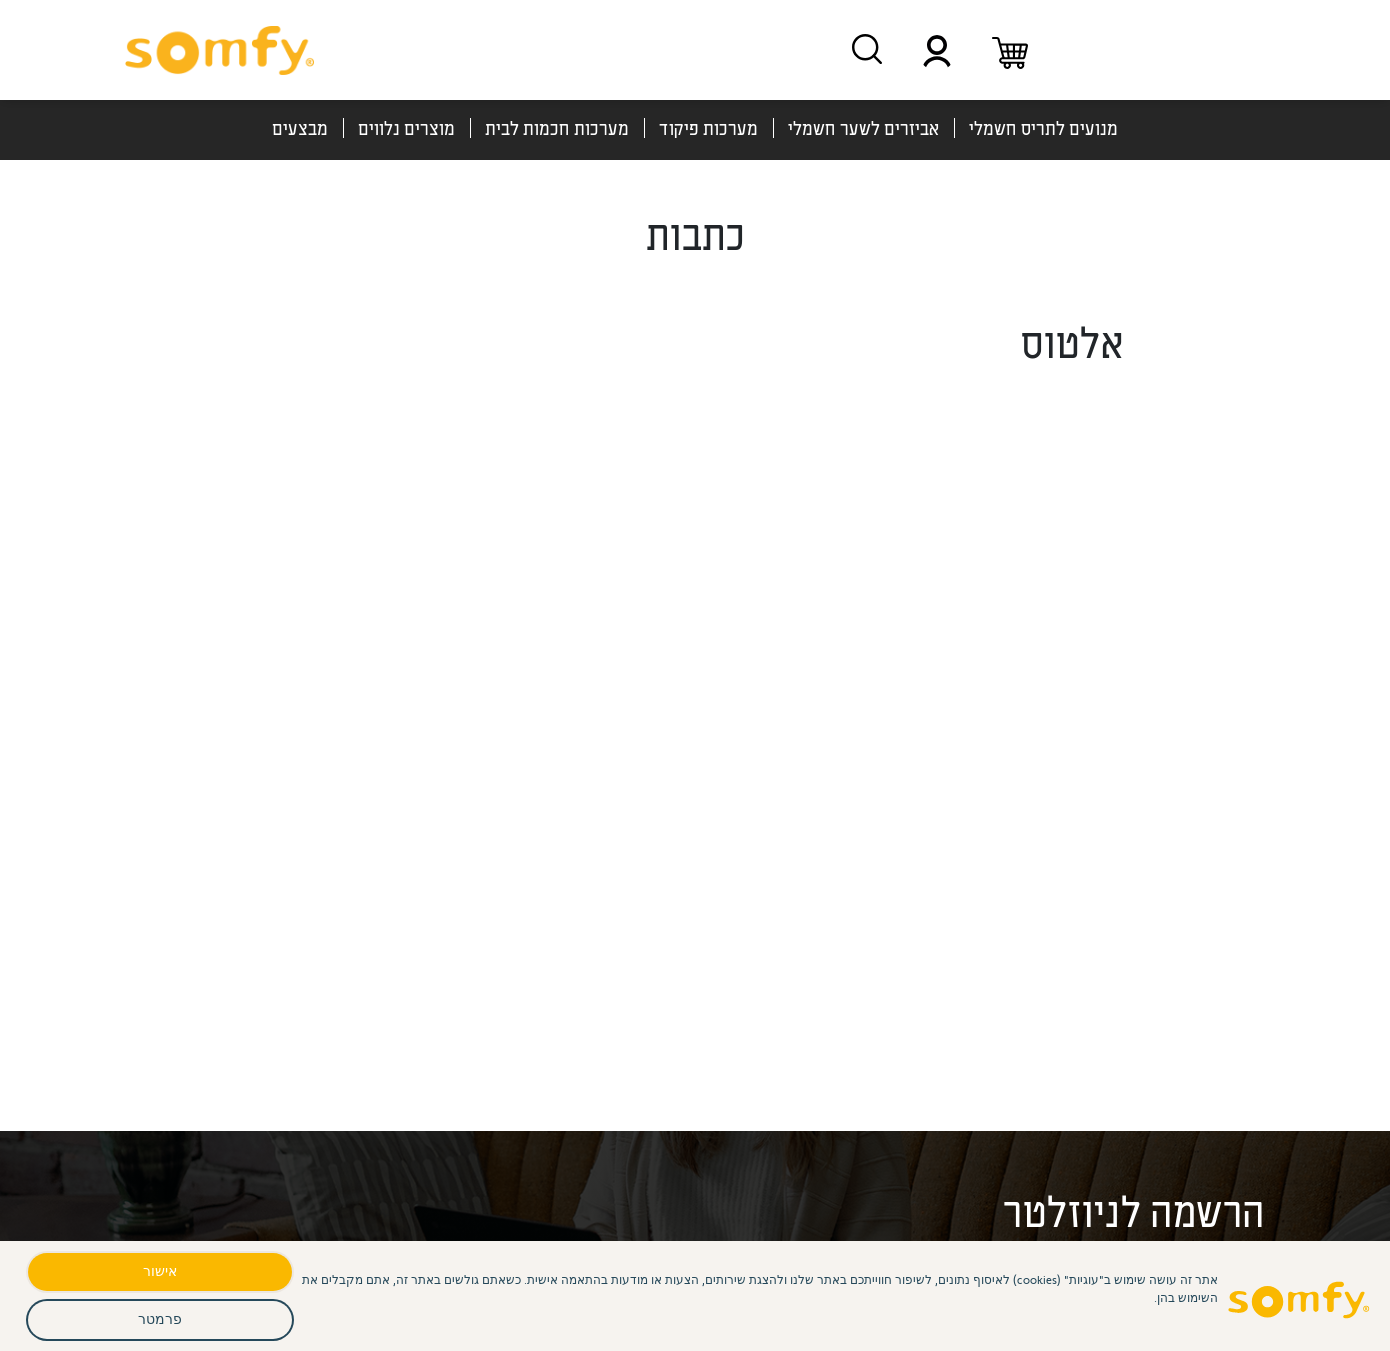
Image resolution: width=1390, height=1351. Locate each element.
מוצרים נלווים (406, 128)
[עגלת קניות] (1010, 50)
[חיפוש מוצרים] (867, 49)
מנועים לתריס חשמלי (1043, 128)
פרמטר (160, 1318)
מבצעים (300, 128)
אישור (160, 1270)
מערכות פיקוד (708, 128)
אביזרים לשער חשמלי (863, 128)
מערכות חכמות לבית (557, 128)
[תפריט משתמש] (937, 50)
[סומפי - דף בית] (219, 50)
